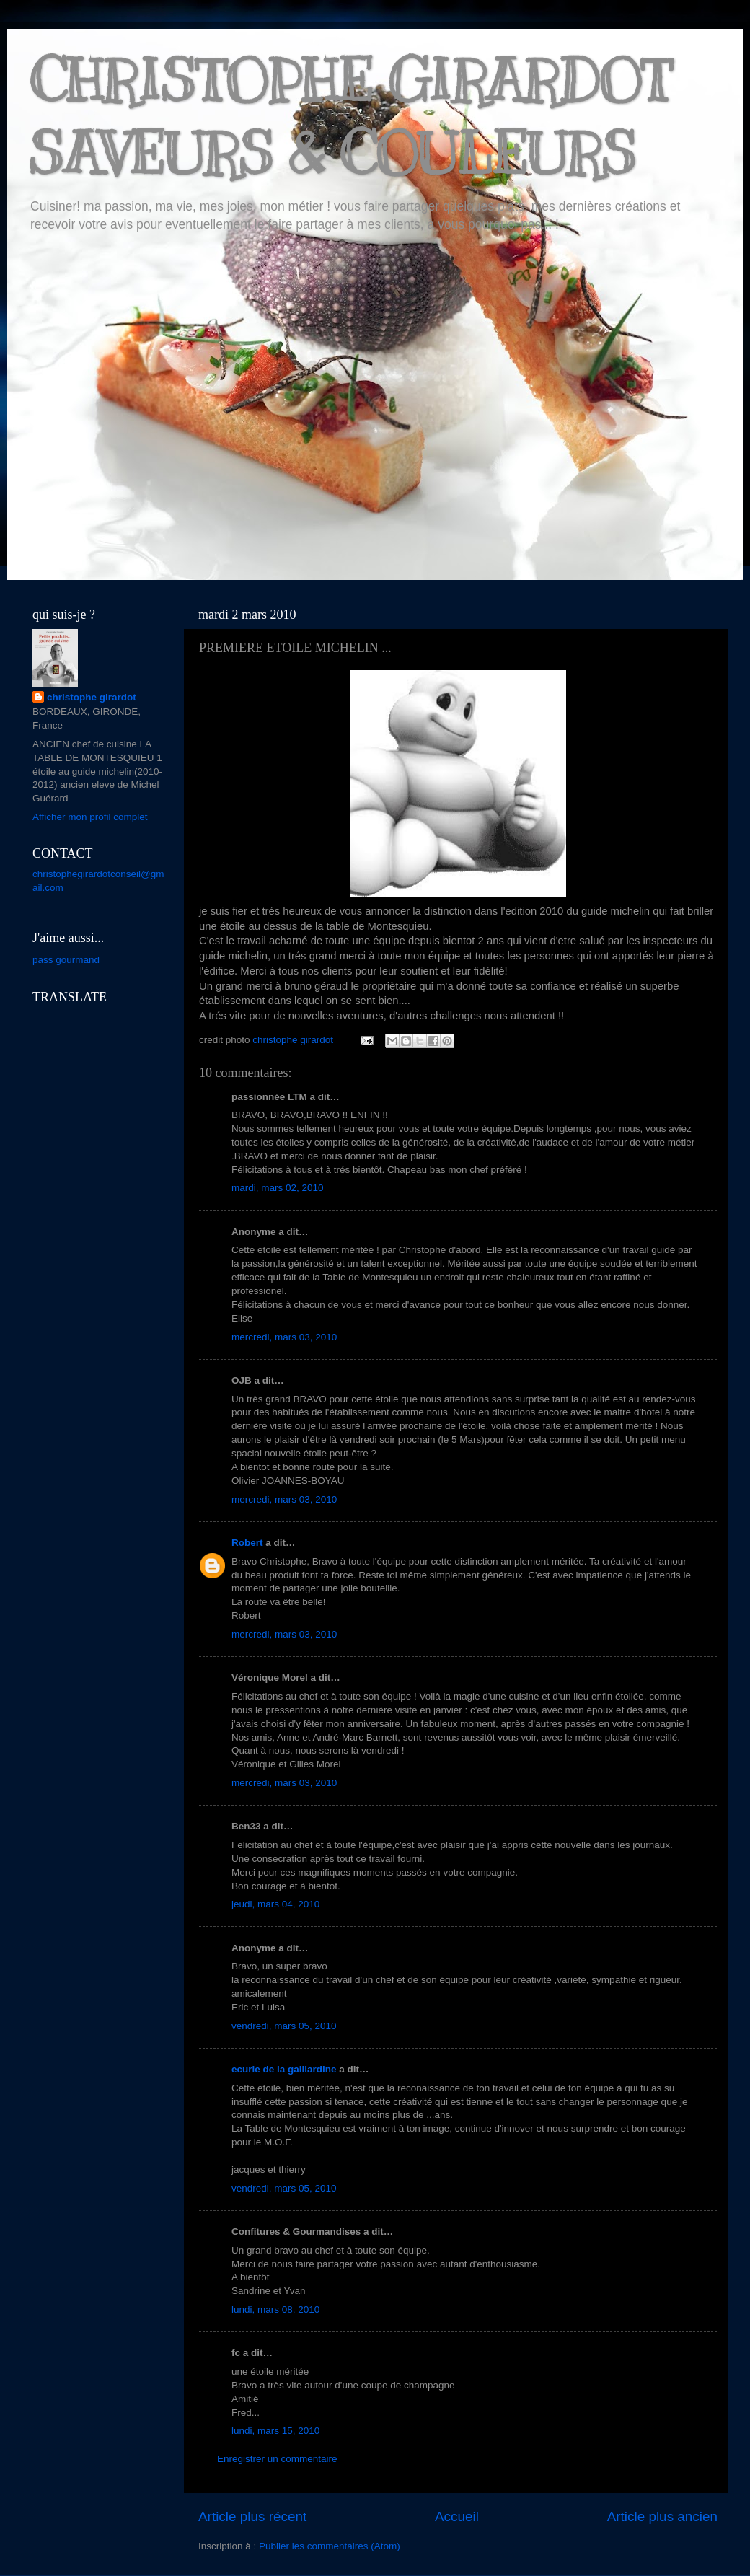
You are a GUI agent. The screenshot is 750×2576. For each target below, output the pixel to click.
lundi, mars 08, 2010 (275, 2309)
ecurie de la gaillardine (284, 2069)
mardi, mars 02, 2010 (277, 1187)
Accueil (457, 2516)
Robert (247, 1542)
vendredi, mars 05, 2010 (284, 2026)
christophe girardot (91, 697)
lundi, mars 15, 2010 (275, 2430)
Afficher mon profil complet (90, 817)
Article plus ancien (662, 2516)
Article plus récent (252, 2516)
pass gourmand (66, 959)
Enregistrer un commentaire (277, 2458)
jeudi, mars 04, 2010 (275, 1904)
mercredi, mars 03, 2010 (284, 1337)
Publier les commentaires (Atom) (329, 2546)
